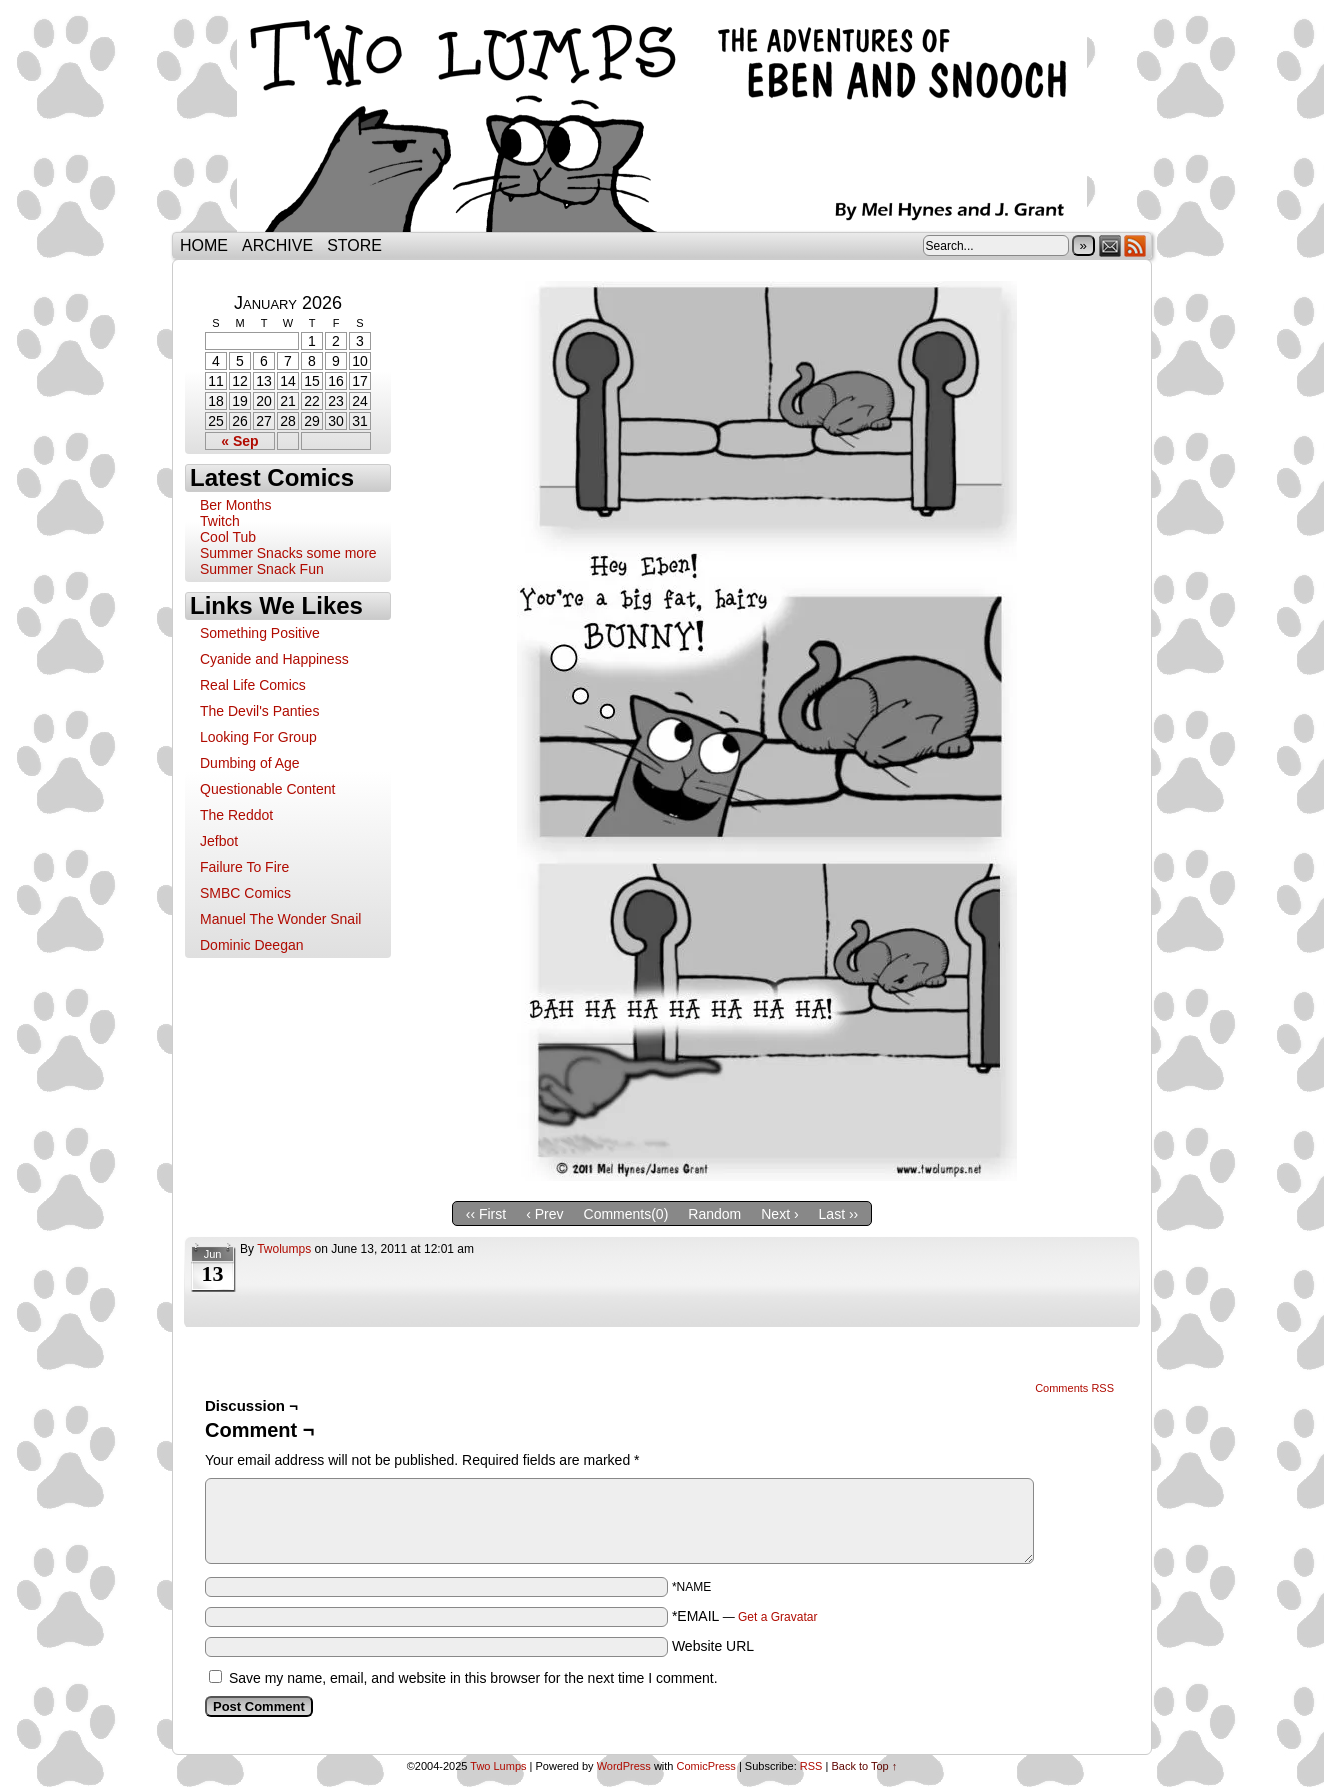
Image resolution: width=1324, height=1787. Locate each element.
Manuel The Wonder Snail (280, 919)
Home (204, 245)
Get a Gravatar (777, 1617)
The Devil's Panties (259, 711)
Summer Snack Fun (262, 569)
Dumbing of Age (250, 763)
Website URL (713, 1646)
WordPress (624, 1766)
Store (354, 245)
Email (1110, 245)
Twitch (220, 521)
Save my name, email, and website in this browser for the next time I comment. (473, 1678)
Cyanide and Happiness (274, 659)
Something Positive (260, 633)
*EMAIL (745, 1616)
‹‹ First (486, 1214)
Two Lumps (662, 121)
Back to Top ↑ (864, 1766)
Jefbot (219, 841)
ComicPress (706, 1766)
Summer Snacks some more (288, 553)
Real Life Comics (253, 685)
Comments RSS (1074, 1388)
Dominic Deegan (252, 945)
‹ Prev (544, 1214)
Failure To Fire (244, 867)
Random (714, 1214)
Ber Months (236, 505)
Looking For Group (258, 737)
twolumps (284, 1249)
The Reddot (236, 815)
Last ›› (839, 1214)
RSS (1135, 245)
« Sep (239, 441)
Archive (277, 245)
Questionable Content (267, 789)
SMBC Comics (245, 893)
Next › (779, 1214)
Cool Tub (228, 537)
